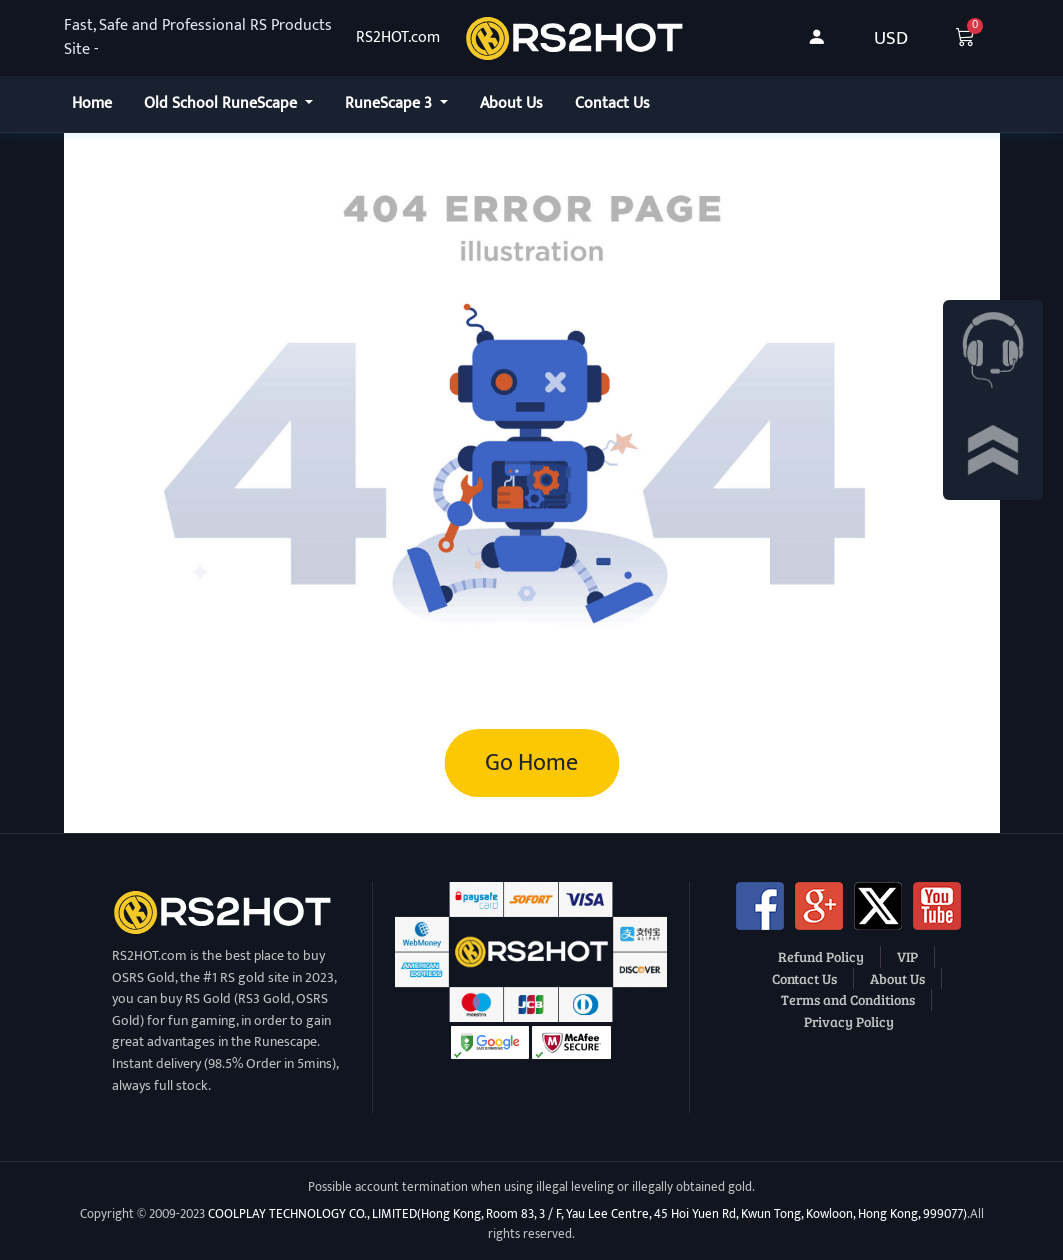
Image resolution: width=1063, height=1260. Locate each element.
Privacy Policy (849, 1021)
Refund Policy (821, 956)
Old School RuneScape (222, 103)
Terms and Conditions (848, 999)
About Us (511, 103)
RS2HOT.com (398, 38)
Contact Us (612, 103)
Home (92, 103)
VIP (907, 956)
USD (891, 38)
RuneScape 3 (390, 103)
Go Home (531, 763)
